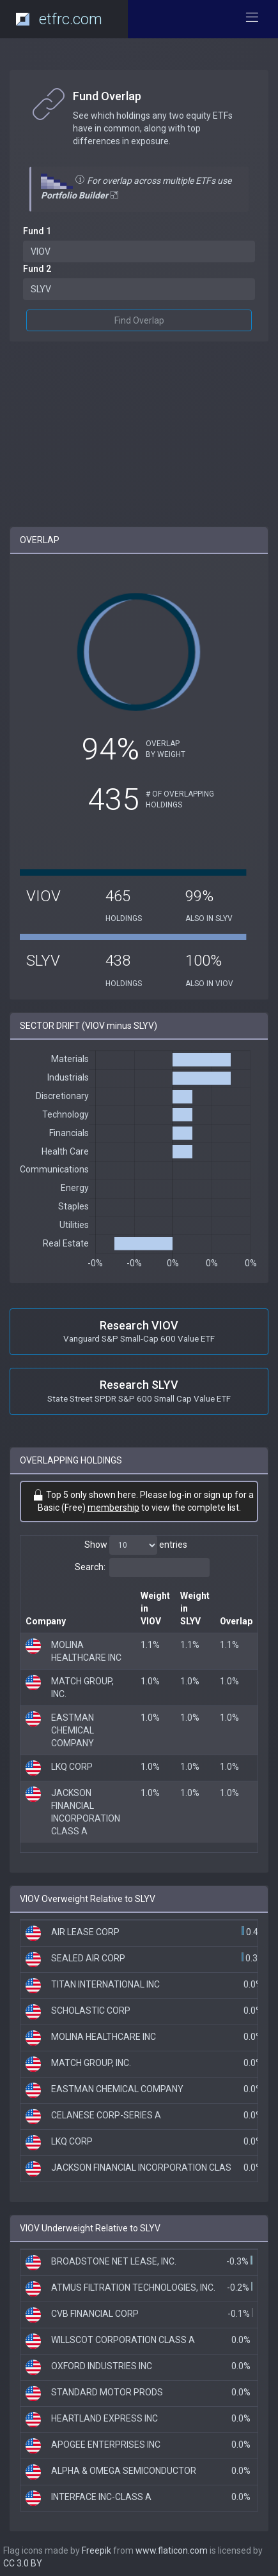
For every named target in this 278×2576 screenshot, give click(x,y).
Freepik (96, 2550)
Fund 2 (37, 269)
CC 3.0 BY (22, 2563)
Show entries (135, 1545)
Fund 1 (37, 231)
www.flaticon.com (171, 2550)
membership (113, 1507)
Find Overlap (139, 320)
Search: (142, 1567)
